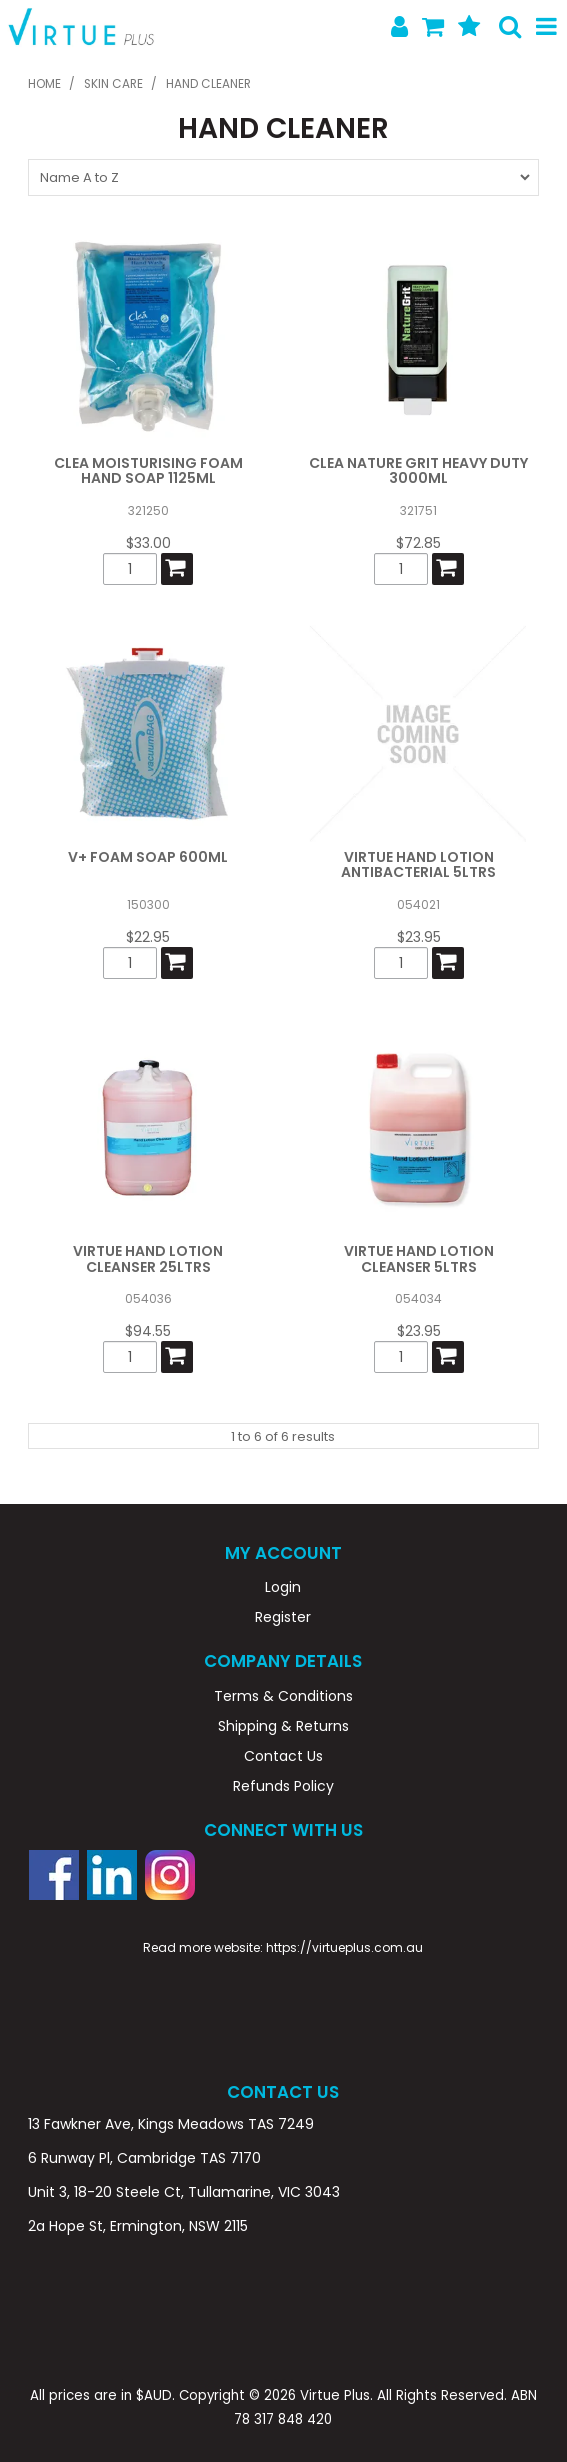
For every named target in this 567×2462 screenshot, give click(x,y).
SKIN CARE (113, 84)
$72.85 (418, 543)
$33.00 (148, 543)
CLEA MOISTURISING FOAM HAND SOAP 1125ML (148, 470)
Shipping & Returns (283, 1726)
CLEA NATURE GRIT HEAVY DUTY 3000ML (418, 470)
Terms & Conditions (283, 1696)
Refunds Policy (283, 1786)
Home (44, 84)
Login (283, 1587)
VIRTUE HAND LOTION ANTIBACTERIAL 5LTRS (418, 864)
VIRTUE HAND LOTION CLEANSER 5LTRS (419, 1258)
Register (283, 1617)
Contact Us (283, 1756)
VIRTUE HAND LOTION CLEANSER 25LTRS (148, 1258)
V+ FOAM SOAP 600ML (148, 857)
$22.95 (148, 937)
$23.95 (419, 937)
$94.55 (148, 1331)
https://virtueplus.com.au (344, 1947)
